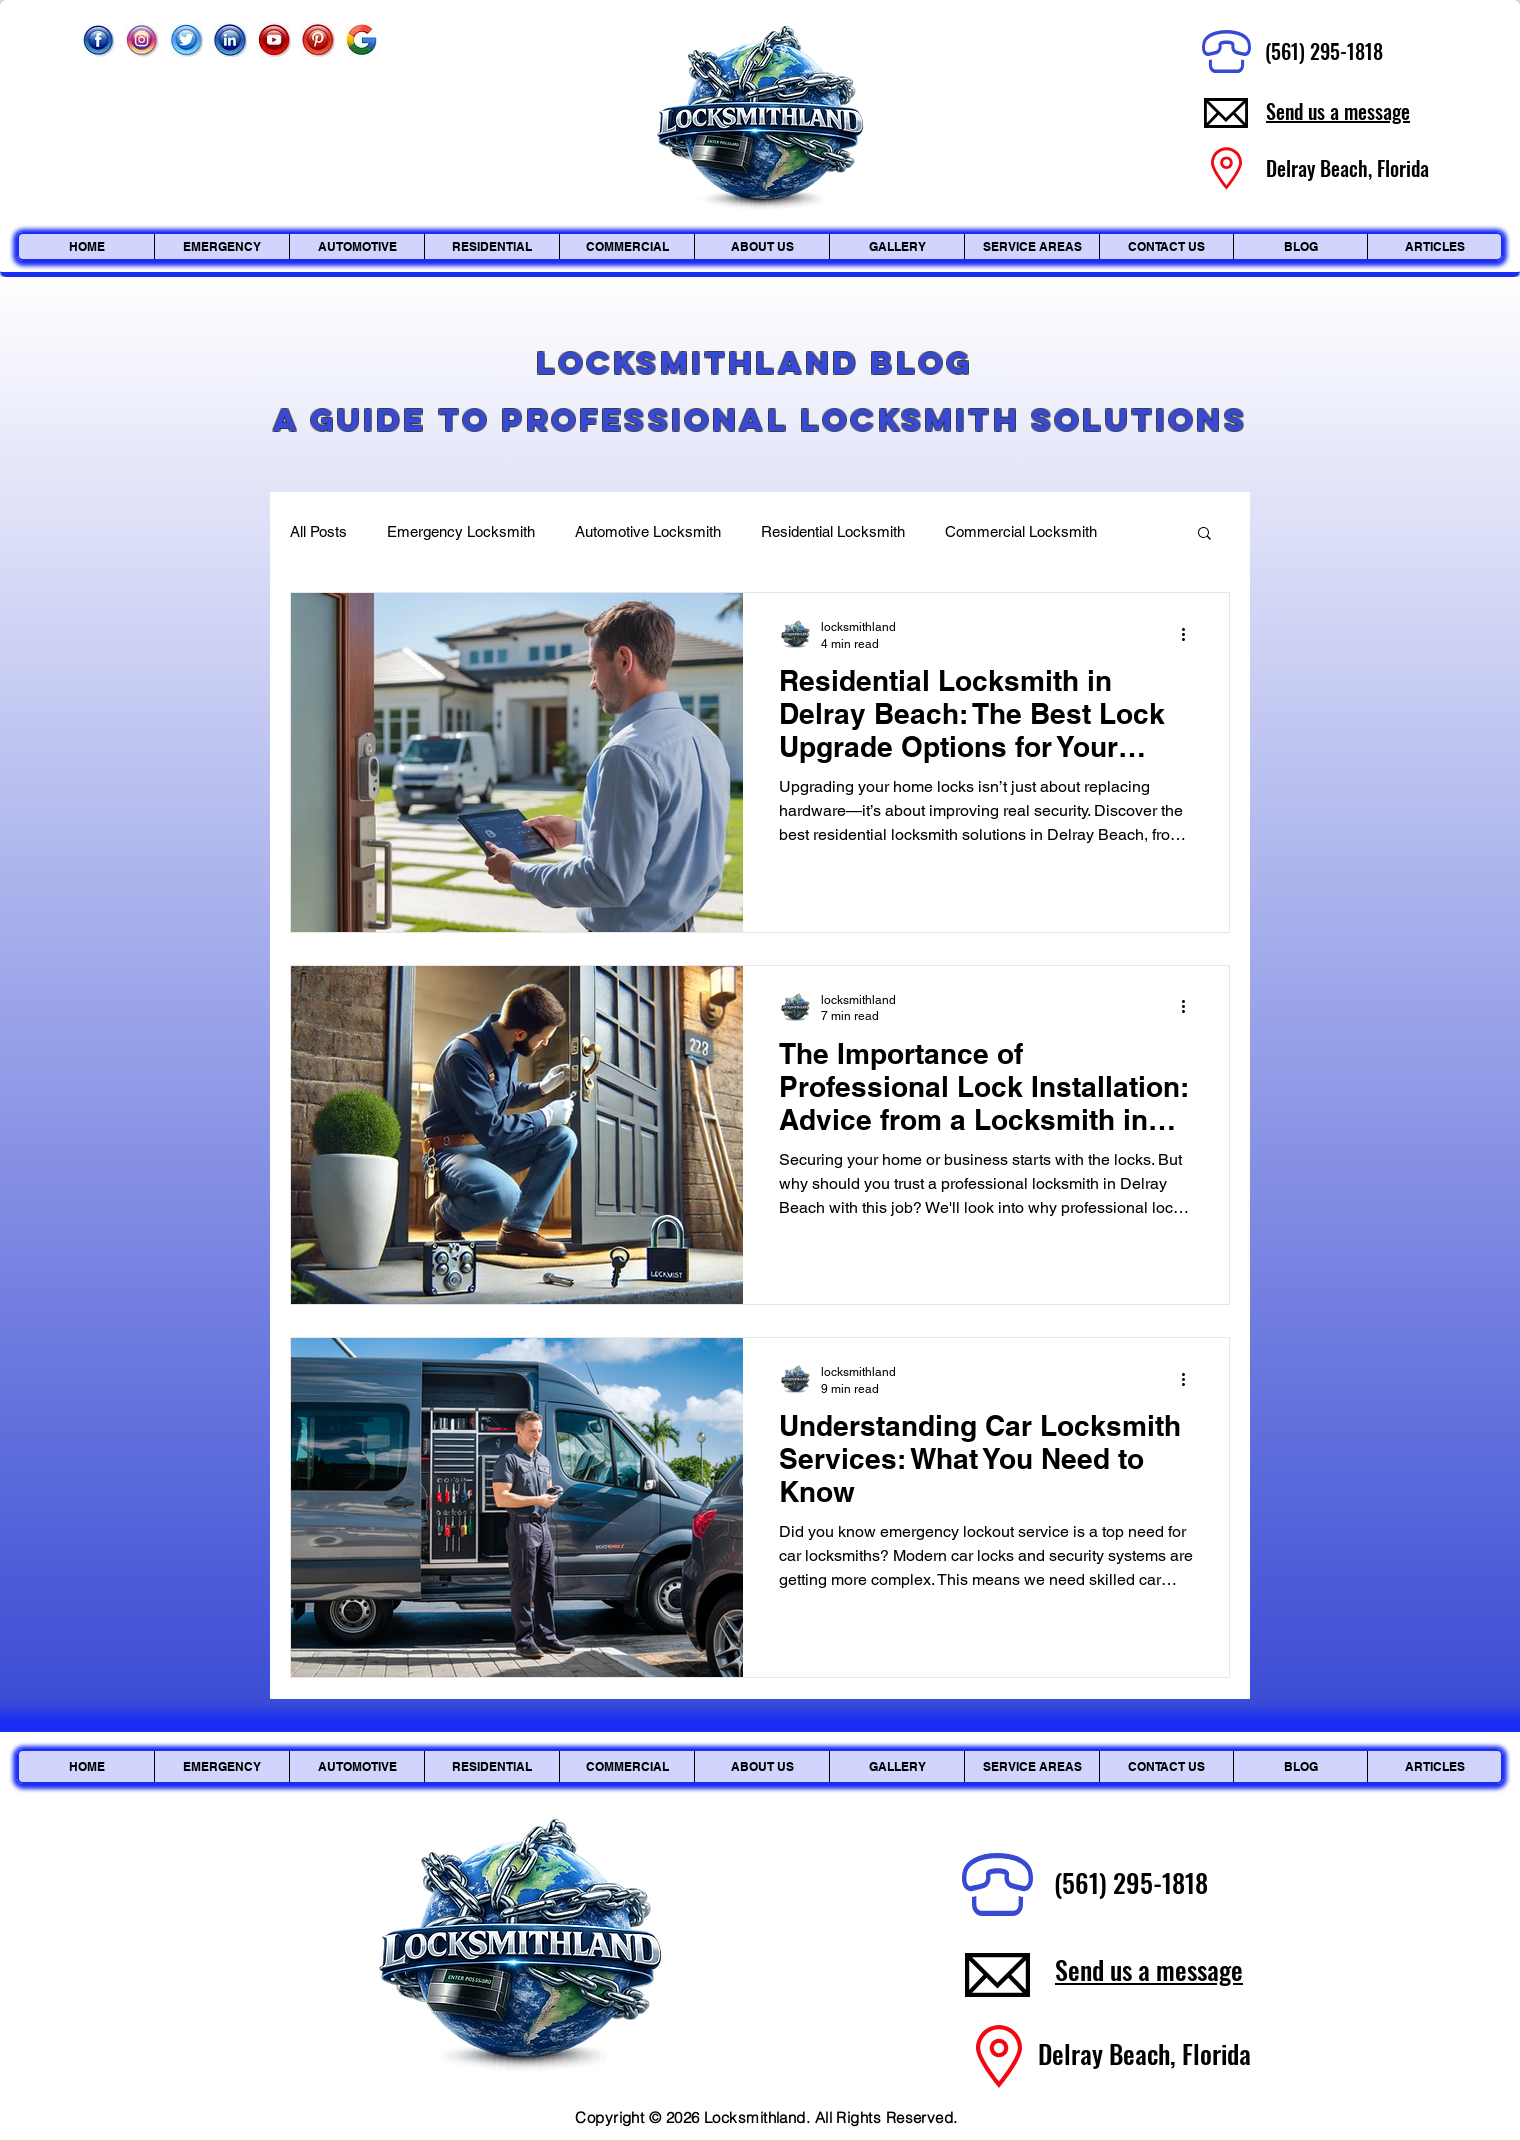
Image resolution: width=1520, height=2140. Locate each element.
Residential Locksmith (833, 531)
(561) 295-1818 (1324, 51)
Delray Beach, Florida (1144, 2053)
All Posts (318, 531)
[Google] (362, 40)
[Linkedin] (230, 40)
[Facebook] (98, 40)
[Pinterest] (318, 40)
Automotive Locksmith (648, 531)
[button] (1204, 534)
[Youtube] (274, 40)
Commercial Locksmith (1021, 531)
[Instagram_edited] (142, 40)
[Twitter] (186, 40)
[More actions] (1190, 634)
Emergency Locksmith (461, 531)
